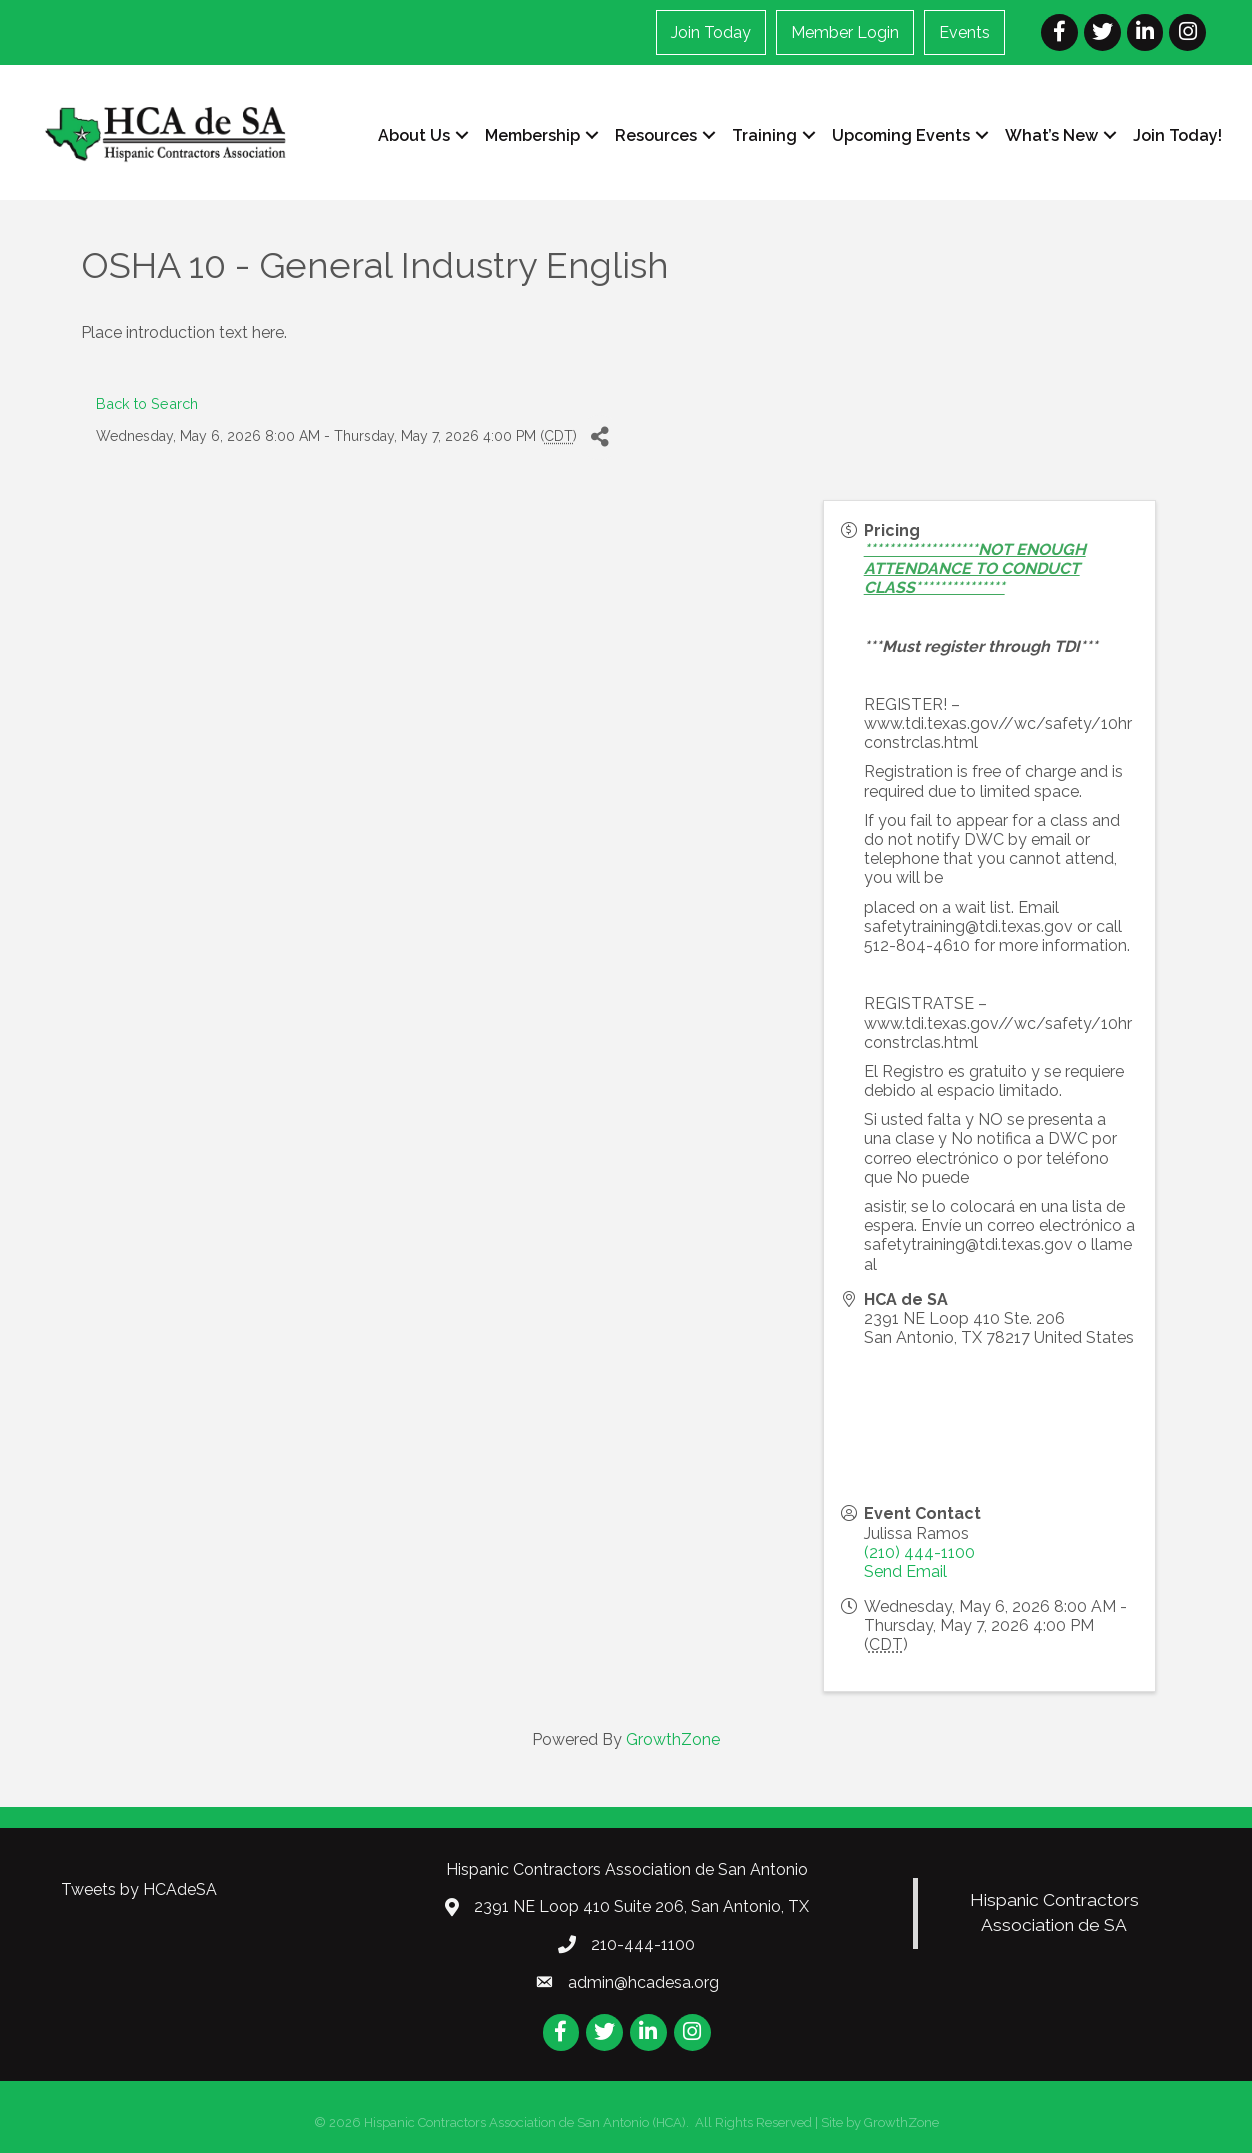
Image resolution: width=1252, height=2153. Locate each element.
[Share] (599, 437)
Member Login (845, 32)
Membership (532, 135)
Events (964, 32)
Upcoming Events (901, 135)
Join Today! (1177, 135)
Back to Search (147, 403)
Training (764, 135)
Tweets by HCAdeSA (139, 1889)
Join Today (711, 32)
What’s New (1051, 135)
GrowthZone (673, 1739)
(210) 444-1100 (919, 1552)
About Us (414, 135)
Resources (656, 135)
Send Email (905, 1571)
